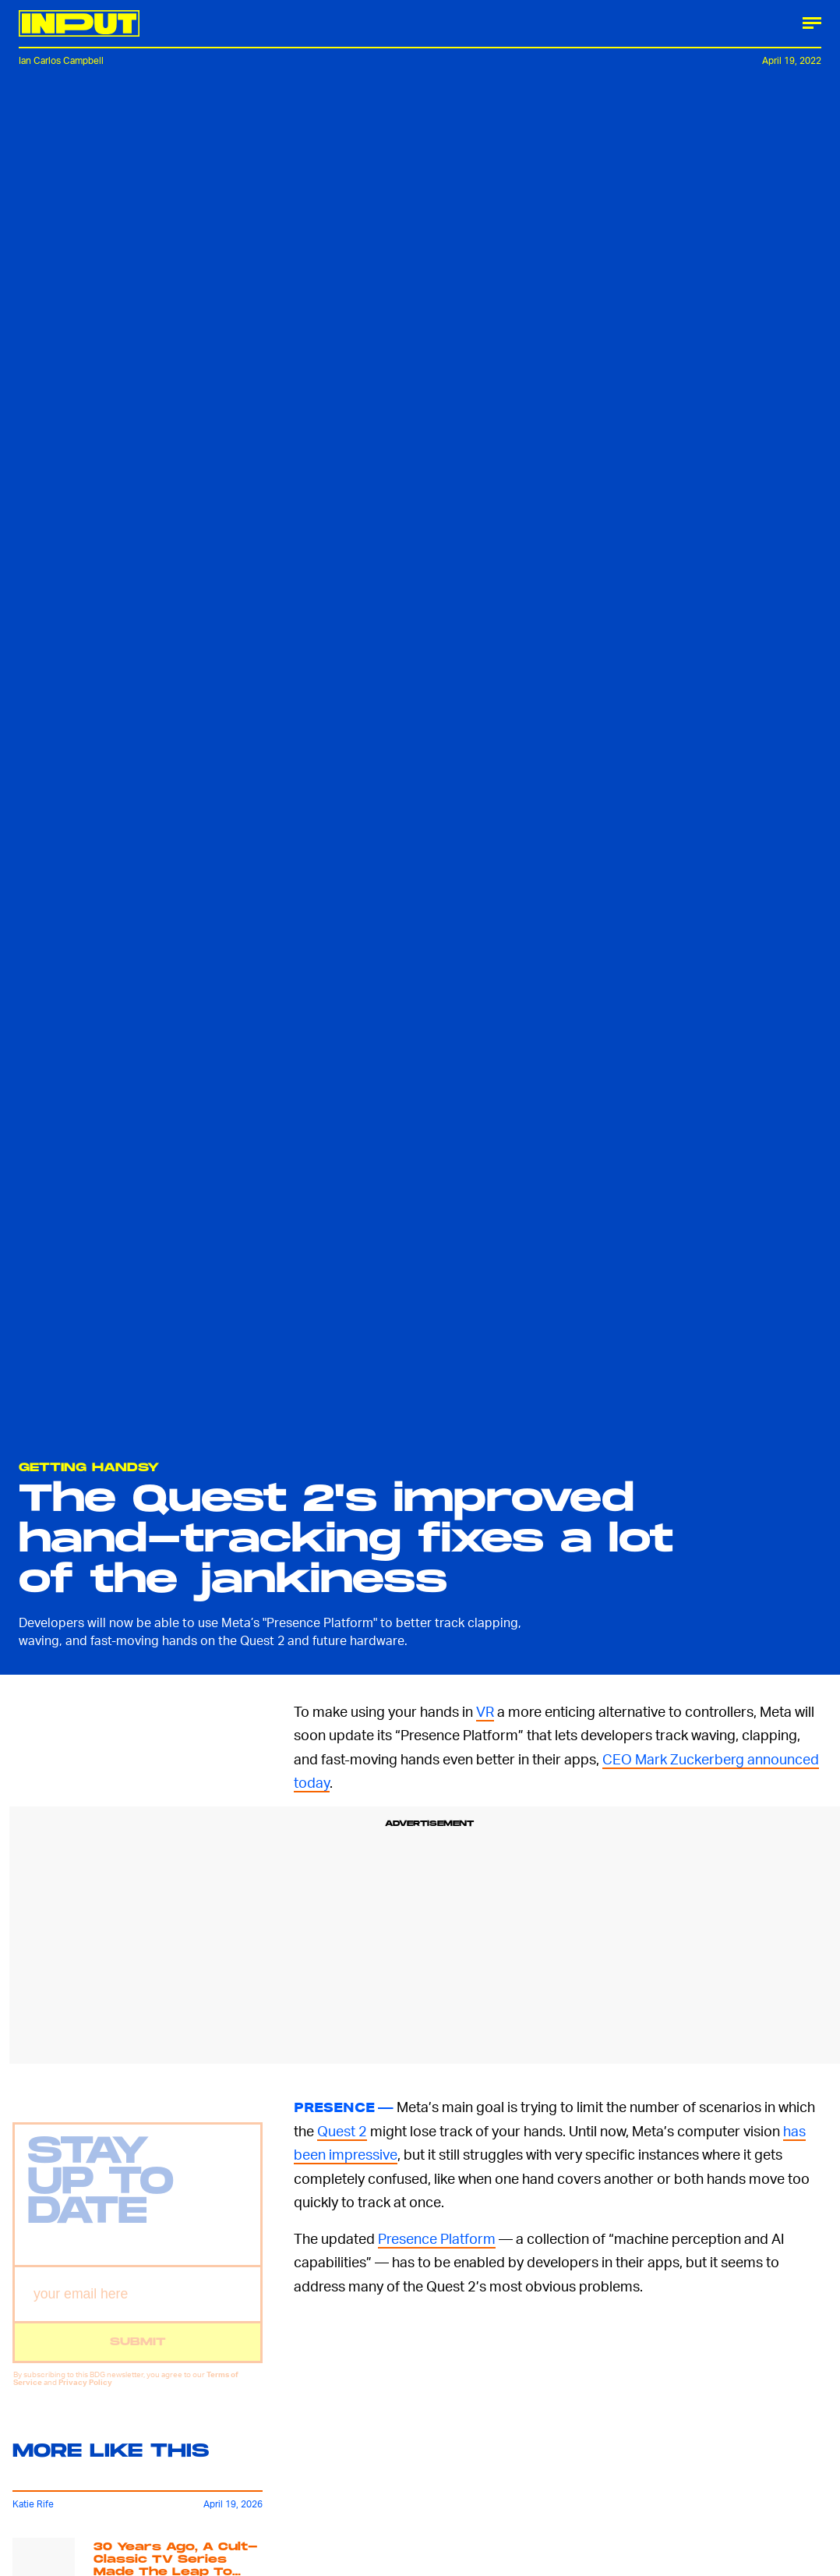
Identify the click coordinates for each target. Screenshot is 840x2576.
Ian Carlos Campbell (61, 60)
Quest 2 (342, 2130)
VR (485, 1711)
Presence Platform (437, 2238)
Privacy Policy (85, 2392)
